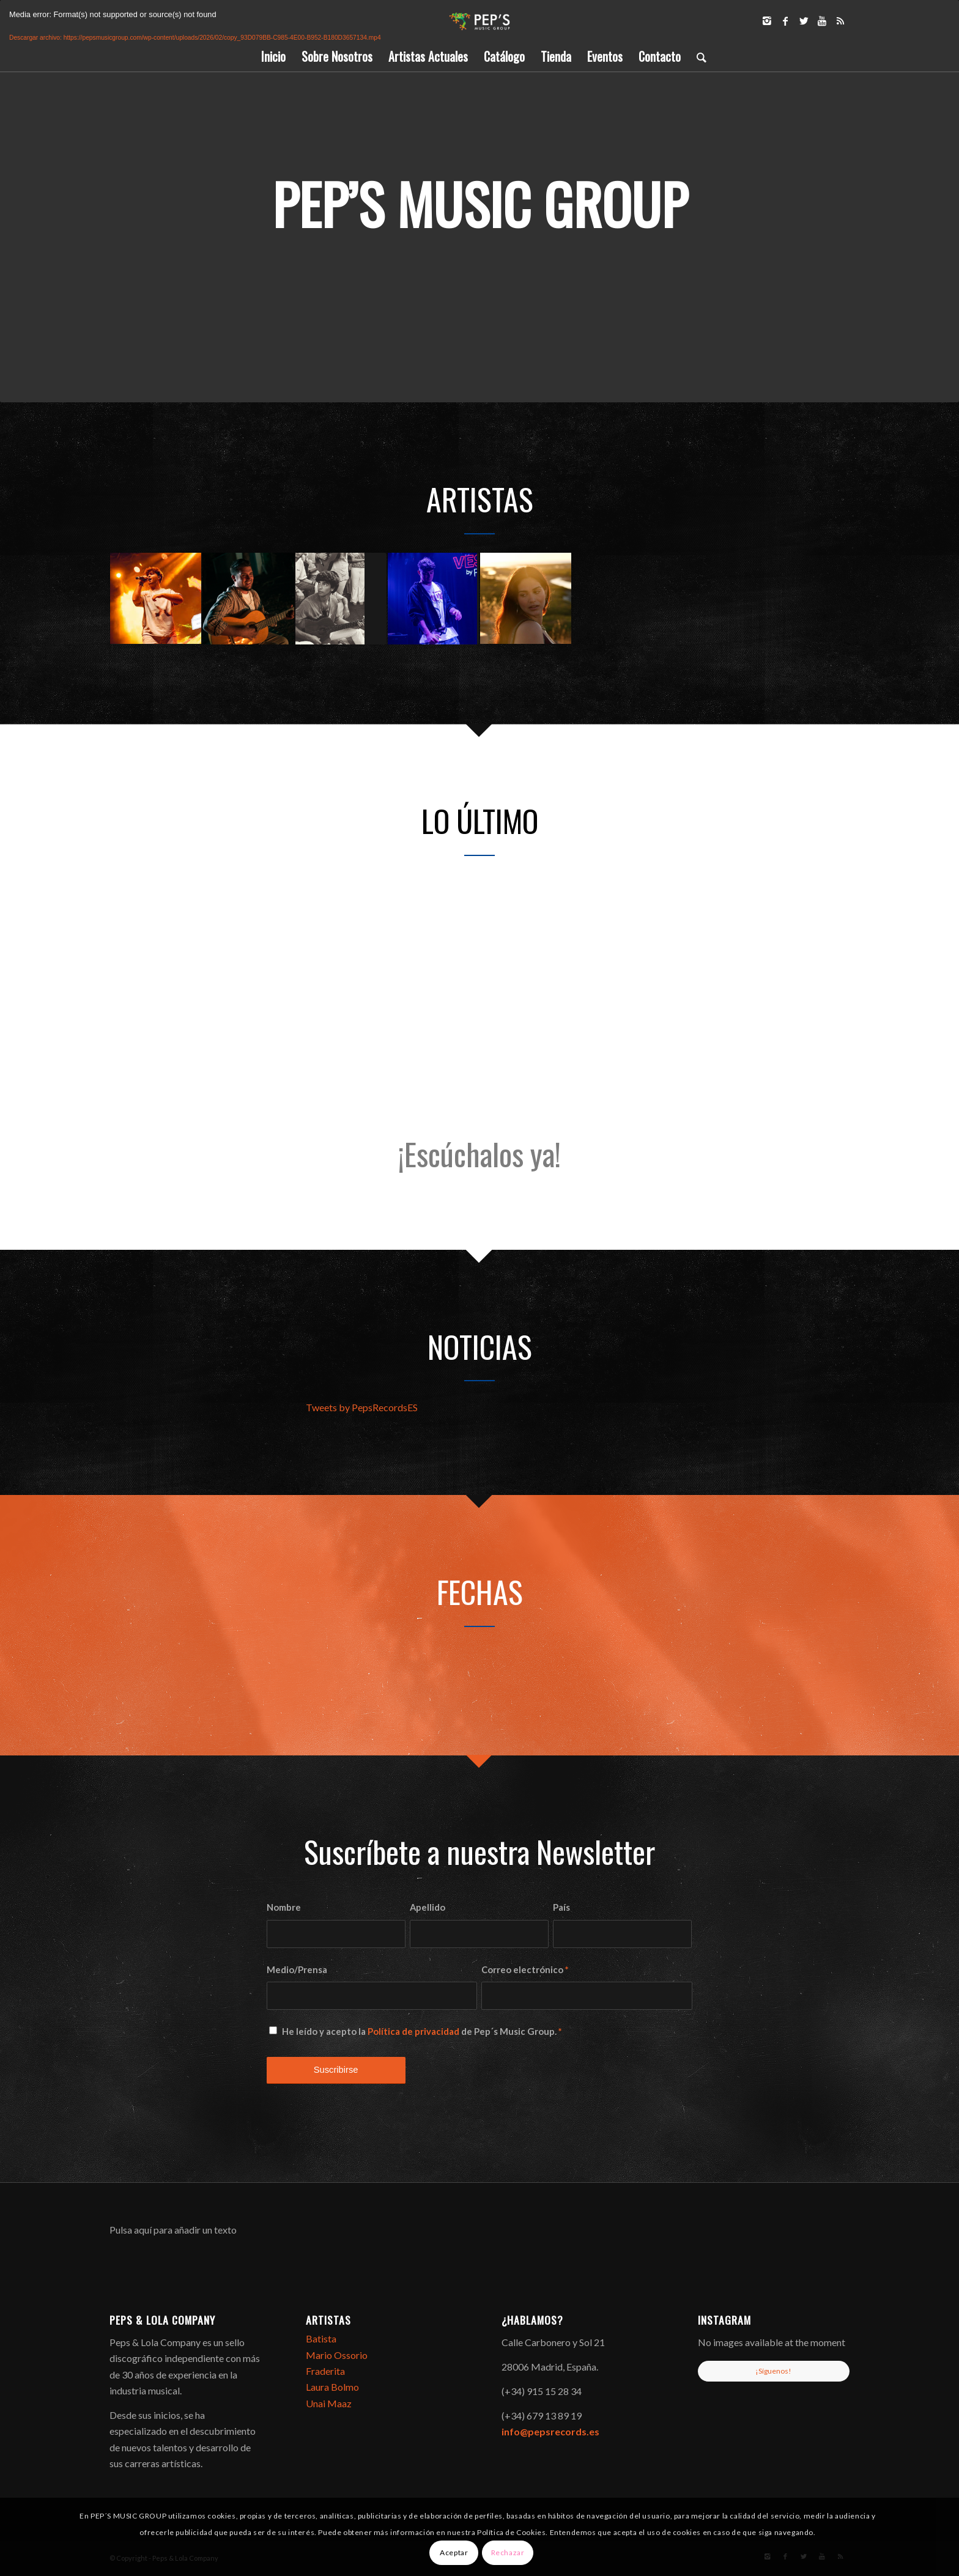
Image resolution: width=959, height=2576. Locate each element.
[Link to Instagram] (767, 21)
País (561, 1907)
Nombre (284, 1907)
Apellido (427, 1907)
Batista (321, 2338)
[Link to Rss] (840, 21)
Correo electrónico (524, 1968)
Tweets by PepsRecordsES (362, 1406)
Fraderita (325, 2371)
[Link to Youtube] (822, 21)
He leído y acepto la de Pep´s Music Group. (421, 2031)
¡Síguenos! (773, 2370)
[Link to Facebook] (785, 21)
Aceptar (454, 2552)
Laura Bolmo (332, 2387)
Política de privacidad (413, 2031)
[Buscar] (697, 56)
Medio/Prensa (297, 1968)
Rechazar (508, 2552)
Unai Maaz (329, 2402)
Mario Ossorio (337, 2354)
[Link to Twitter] (803, 21)
